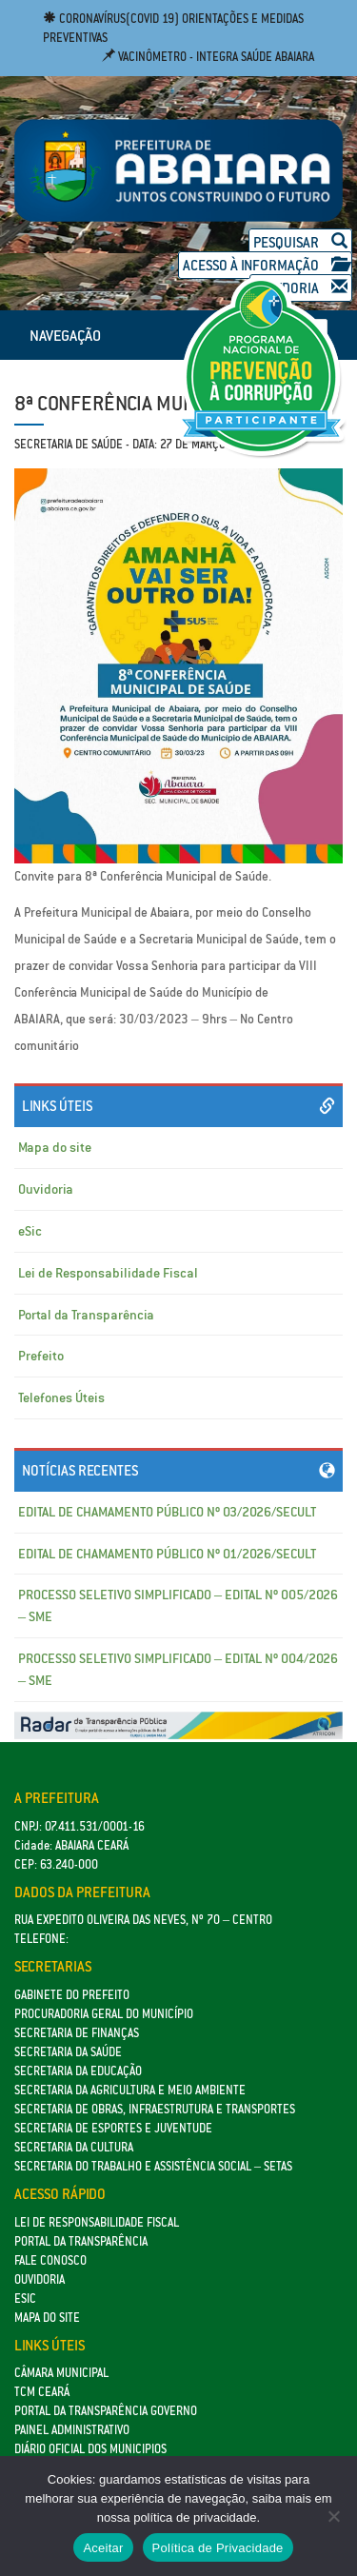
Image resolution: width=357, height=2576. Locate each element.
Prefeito (41, 1355)
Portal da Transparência (86, 1314)
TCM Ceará (41, 2392)
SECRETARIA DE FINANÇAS (76, 2033)
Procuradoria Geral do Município (103, 2014)
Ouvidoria (45, 1189)
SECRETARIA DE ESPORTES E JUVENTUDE (113, 2128)
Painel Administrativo (71, 2430)
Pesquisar (300, 242)
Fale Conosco (50, 2260)
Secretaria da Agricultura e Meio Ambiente (130, 2090)
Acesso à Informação (265, 265)
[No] (333, 2516)
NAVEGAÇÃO (65, 335)
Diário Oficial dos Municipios (90, 2449)
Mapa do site (54, 1147)
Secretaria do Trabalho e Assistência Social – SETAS (153, 2166)
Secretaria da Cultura (73, 2147)
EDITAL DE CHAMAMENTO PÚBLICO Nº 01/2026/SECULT (167, 1553)
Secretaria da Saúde (68, 2052)
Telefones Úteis (61, 1397)
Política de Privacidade (218, 2548)
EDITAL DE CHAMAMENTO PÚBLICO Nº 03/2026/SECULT (167, 1511)
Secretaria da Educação (78, 2071)
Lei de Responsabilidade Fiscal (108, 1272)
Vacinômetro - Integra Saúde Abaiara (208, 57)
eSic (30, 1230)
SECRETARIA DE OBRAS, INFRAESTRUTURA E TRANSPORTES (154, 2109)
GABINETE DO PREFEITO (71, 1995)
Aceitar (103, 2548)
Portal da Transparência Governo (105, 2411)
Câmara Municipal (61, 2373)
